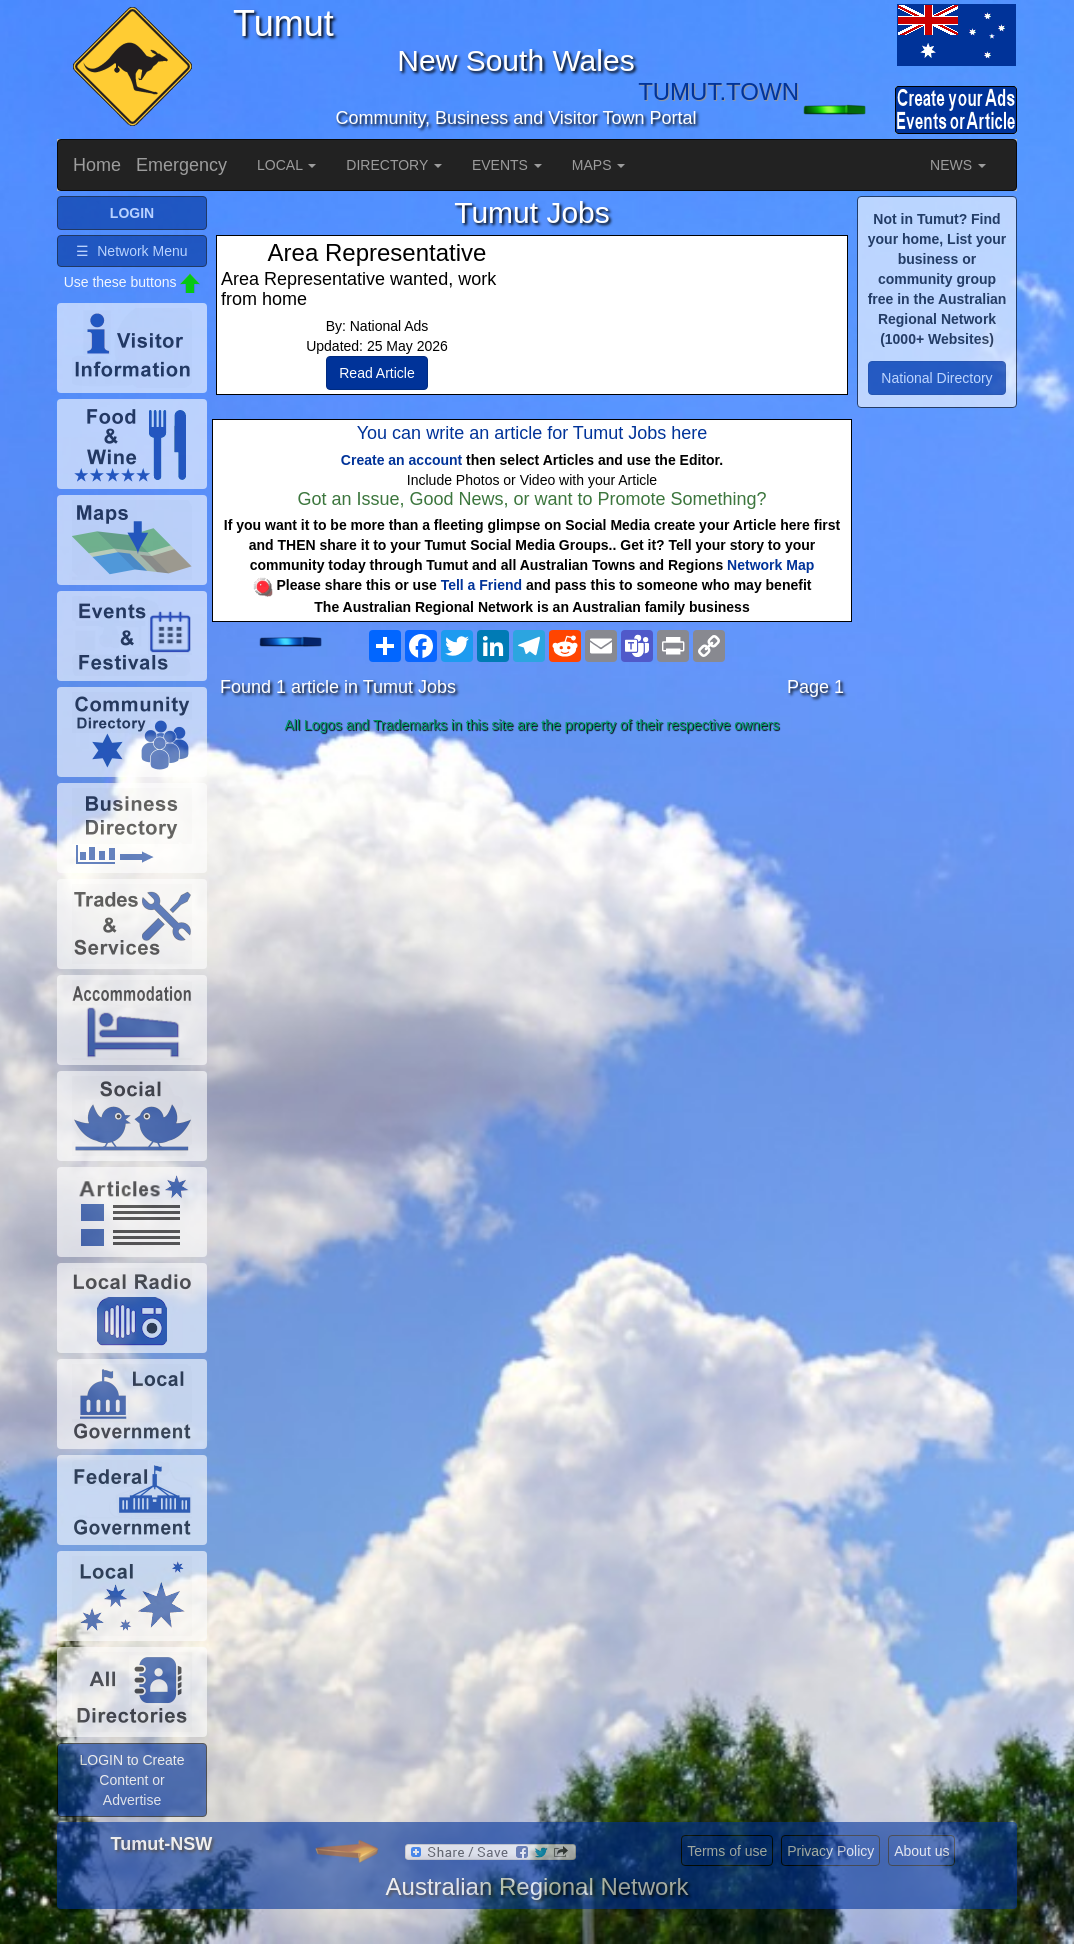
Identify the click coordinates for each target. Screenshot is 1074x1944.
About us (921, 1851)
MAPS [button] (599, 165)
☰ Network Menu (131, 251)
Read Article (376, 373)
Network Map (770, 565)
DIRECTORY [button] (394, 165)
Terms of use (727, 1851)
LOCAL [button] (286, 165)
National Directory (936, 378)
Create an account (401, 460)
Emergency (181, 165)
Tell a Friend (481, 585)
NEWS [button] (958, 165)
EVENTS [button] (507, 165)
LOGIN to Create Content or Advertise (131, 1780)
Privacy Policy (830, 1851)
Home (97, 165)
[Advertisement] (532, 899)
